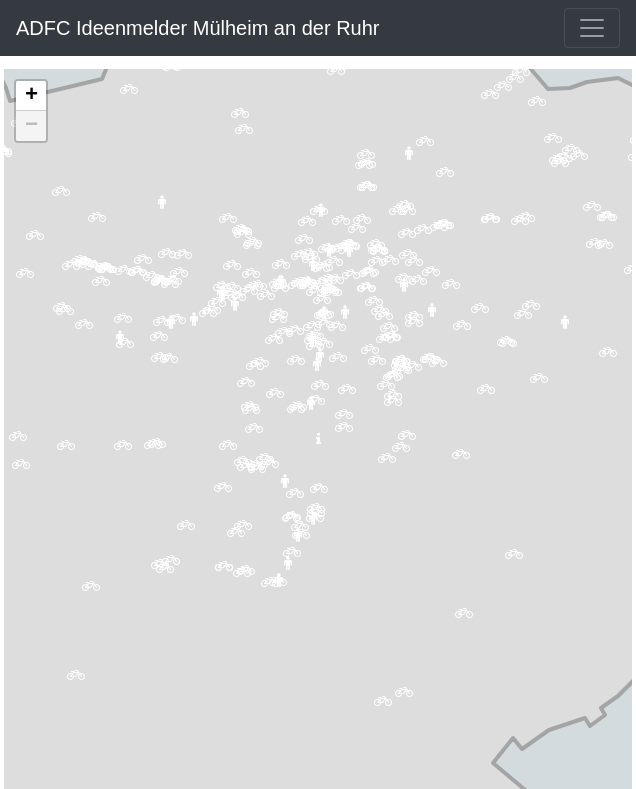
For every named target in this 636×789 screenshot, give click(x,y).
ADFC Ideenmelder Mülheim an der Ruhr (198, 28)
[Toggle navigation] (592, 28)
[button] (603, 249)
